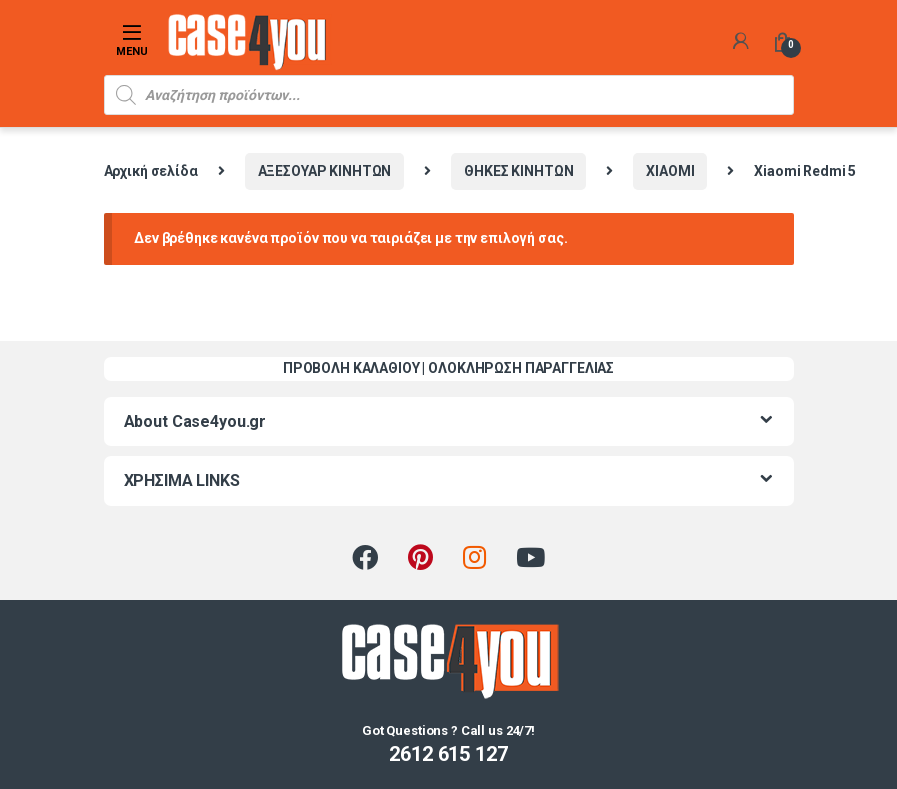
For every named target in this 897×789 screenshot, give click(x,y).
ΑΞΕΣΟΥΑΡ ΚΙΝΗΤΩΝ (325, 171)
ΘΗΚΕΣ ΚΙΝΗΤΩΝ (518, 171)
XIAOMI (670, 171)
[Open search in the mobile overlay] (449, 95)
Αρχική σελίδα (151, 171)
